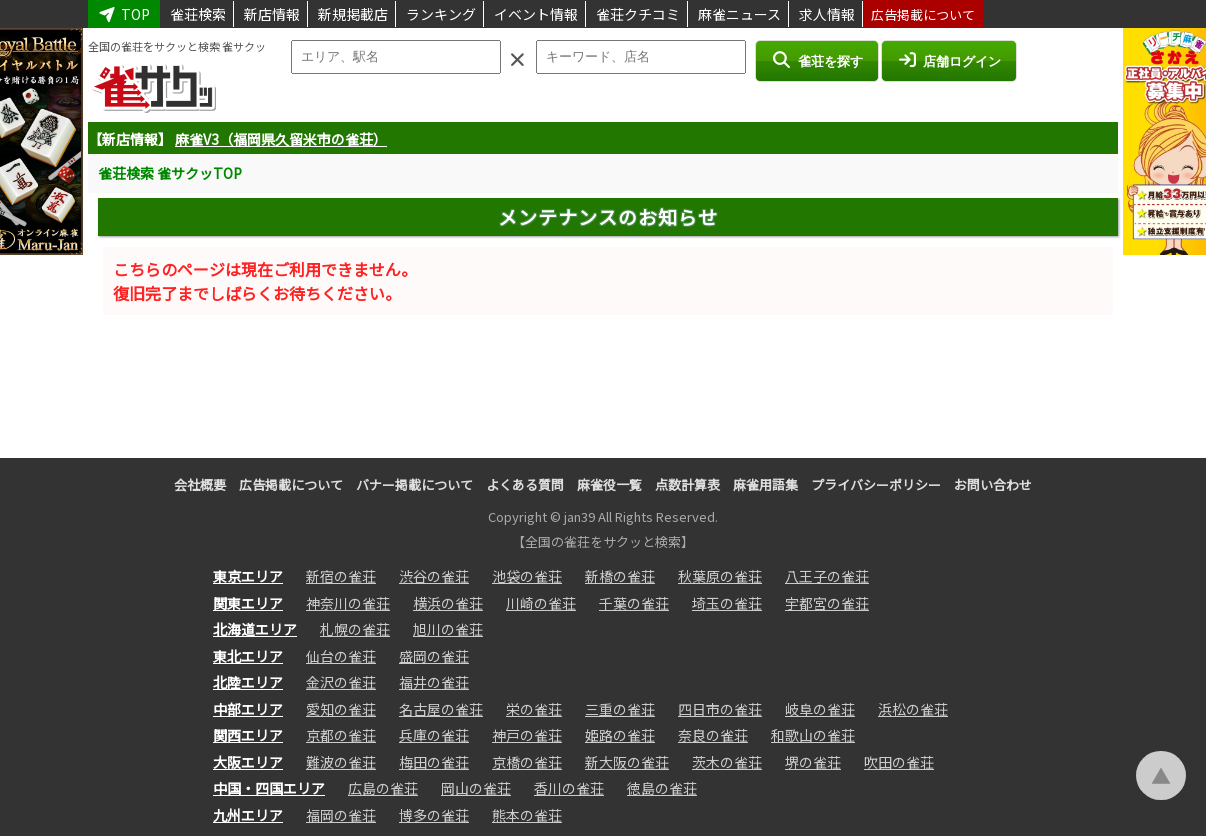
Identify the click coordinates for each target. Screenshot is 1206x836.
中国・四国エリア (269, 788)
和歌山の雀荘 (813, 735)
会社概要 (200, 484)
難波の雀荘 (341, 762)
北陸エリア (248, 682)
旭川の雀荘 (448, 629)
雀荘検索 (198, 14)
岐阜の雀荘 (820, 709)
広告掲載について (923, 14)
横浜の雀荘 (448, 603)
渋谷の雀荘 (434, 576)
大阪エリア (248, 762)
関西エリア (248, 735)
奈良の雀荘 (713, 735)
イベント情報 (536, 14)
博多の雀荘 (434, 815)
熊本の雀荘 (527, 815)
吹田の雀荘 (899, 762)
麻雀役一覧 (609, 484)
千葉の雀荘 (634, 603)
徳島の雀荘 (662, 788)
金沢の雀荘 (341, 682)
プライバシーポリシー (876, 484)
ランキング (441, 14)
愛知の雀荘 (341, 709)
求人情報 (827, 14)
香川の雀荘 (569, 788)
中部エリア (248, 709)
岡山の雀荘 (476, 788)
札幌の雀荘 (355, 629)
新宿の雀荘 (341, 576)
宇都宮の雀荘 (827, 603)
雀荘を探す (816, 60)
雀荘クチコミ (638, 14)
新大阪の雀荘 (627, 762)
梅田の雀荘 (434, 762)
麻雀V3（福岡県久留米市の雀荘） (281, 139)
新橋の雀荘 (620, 576)
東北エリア (248, 656)
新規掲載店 (353, 14)
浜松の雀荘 (913, 709)
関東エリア (248, 603)
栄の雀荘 (534, 709)
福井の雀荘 (434, 682)
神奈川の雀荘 (348, 603)
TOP (124, 14)
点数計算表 (687, 484)
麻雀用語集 (765, 484)
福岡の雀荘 (341, 815)
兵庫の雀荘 (434, 735)
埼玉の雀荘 (727, 603)
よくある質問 (525, 484)
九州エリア (248, 815)
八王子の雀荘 (827, 576)
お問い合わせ (993, 484)
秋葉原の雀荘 (720, 576)
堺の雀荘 (813, 762)
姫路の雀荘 (620, 735)
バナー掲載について (414, 484)
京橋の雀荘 (527, 762)
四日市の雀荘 (720, 709)
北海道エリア (255, 629)
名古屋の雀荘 (441, 709)
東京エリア (248, 576)
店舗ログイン (949, 60)
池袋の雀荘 (527, 576)
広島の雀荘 (383, 788)
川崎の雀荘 (541, 603)
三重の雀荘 (620, 709)
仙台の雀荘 (341, 656)
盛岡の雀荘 (434, 656)
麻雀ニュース (739, 14)
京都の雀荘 (341, 735)
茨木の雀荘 (727, 762)
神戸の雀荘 (527, 735)
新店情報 (272, 14)
